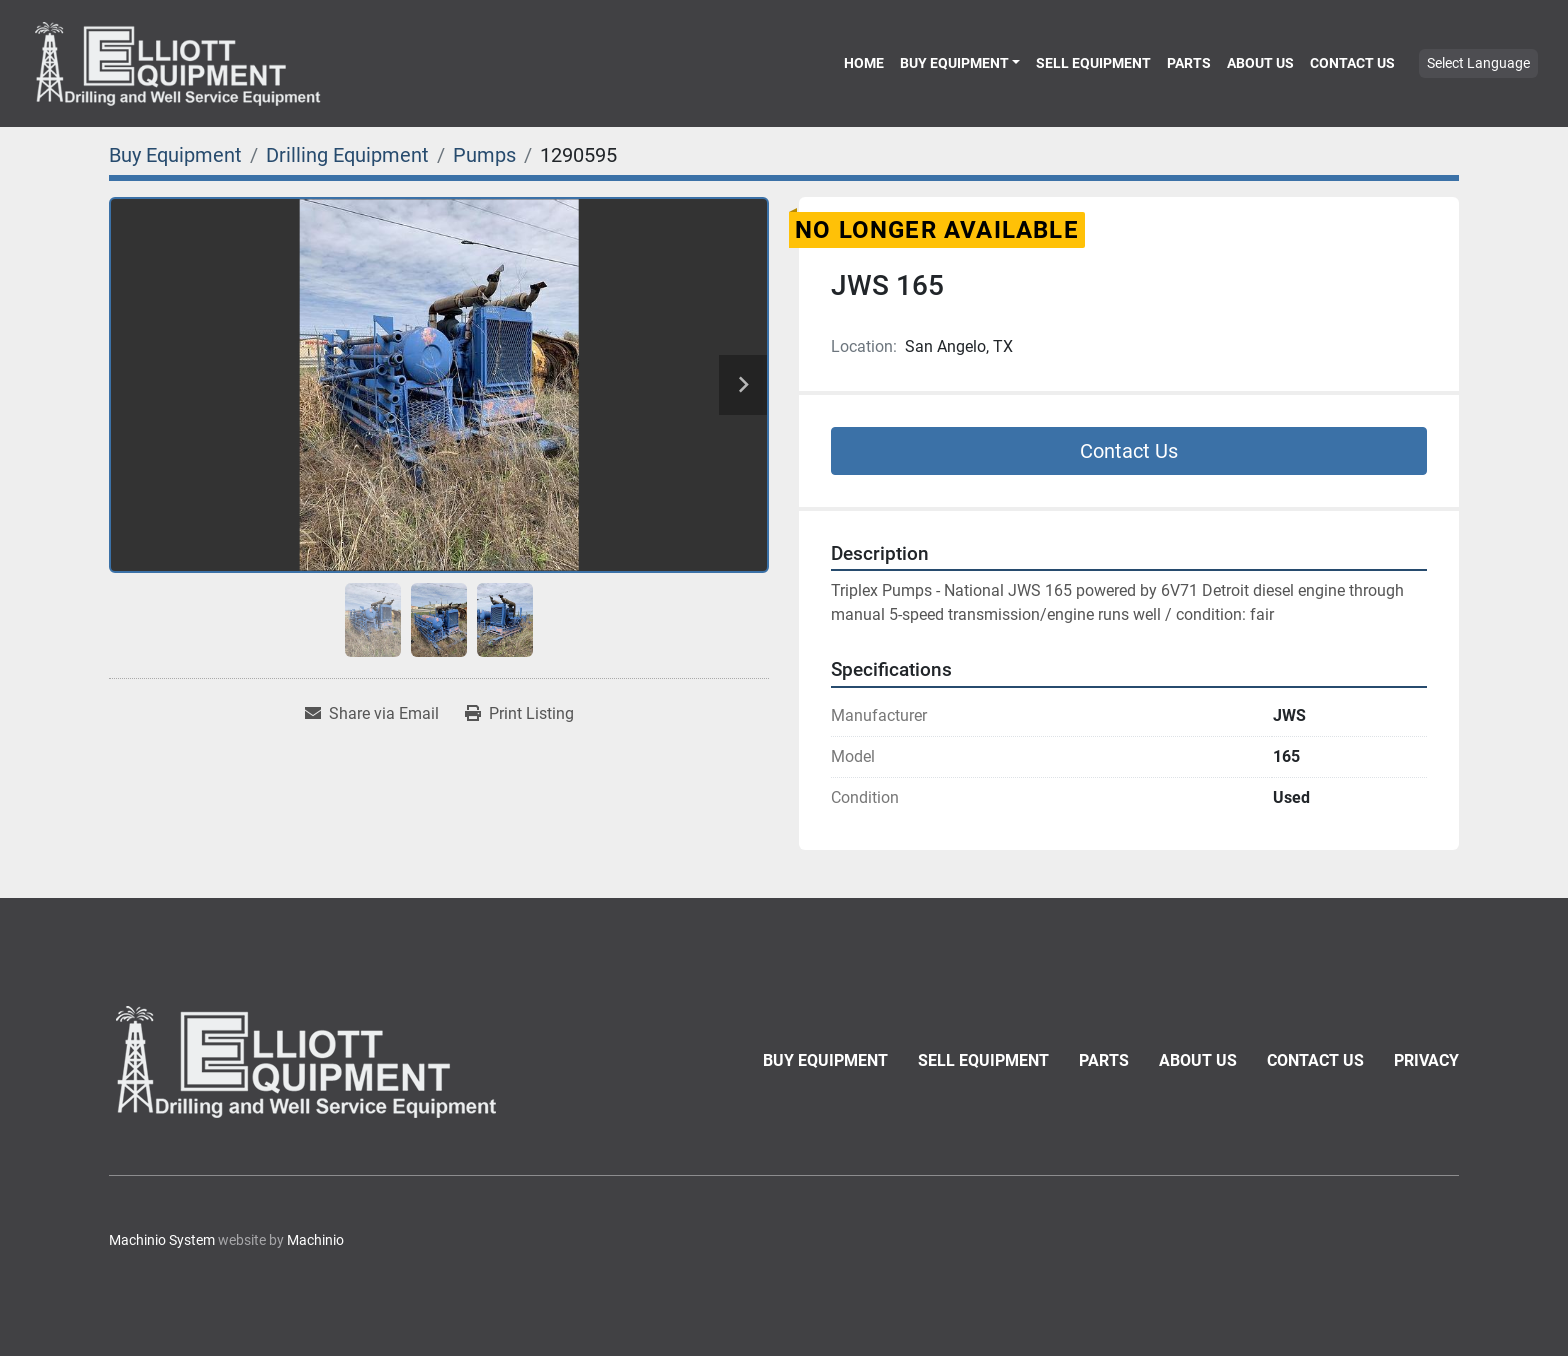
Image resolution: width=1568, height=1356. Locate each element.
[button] (960, 63)
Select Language (1478, 63)
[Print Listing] (519, 714)
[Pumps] (484, 155)
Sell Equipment (1093, 63)
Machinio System (162, 1240)
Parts (1189, 63)
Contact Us (1352, 63)
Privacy (1426, 1060)
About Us (1260, 63)
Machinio (315, 1240)
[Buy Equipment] (175, 155)
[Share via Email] (372, 714)
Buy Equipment (954, 63)
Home (864, 63)
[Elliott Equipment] (309, 1061)
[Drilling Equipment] (347, 155)
